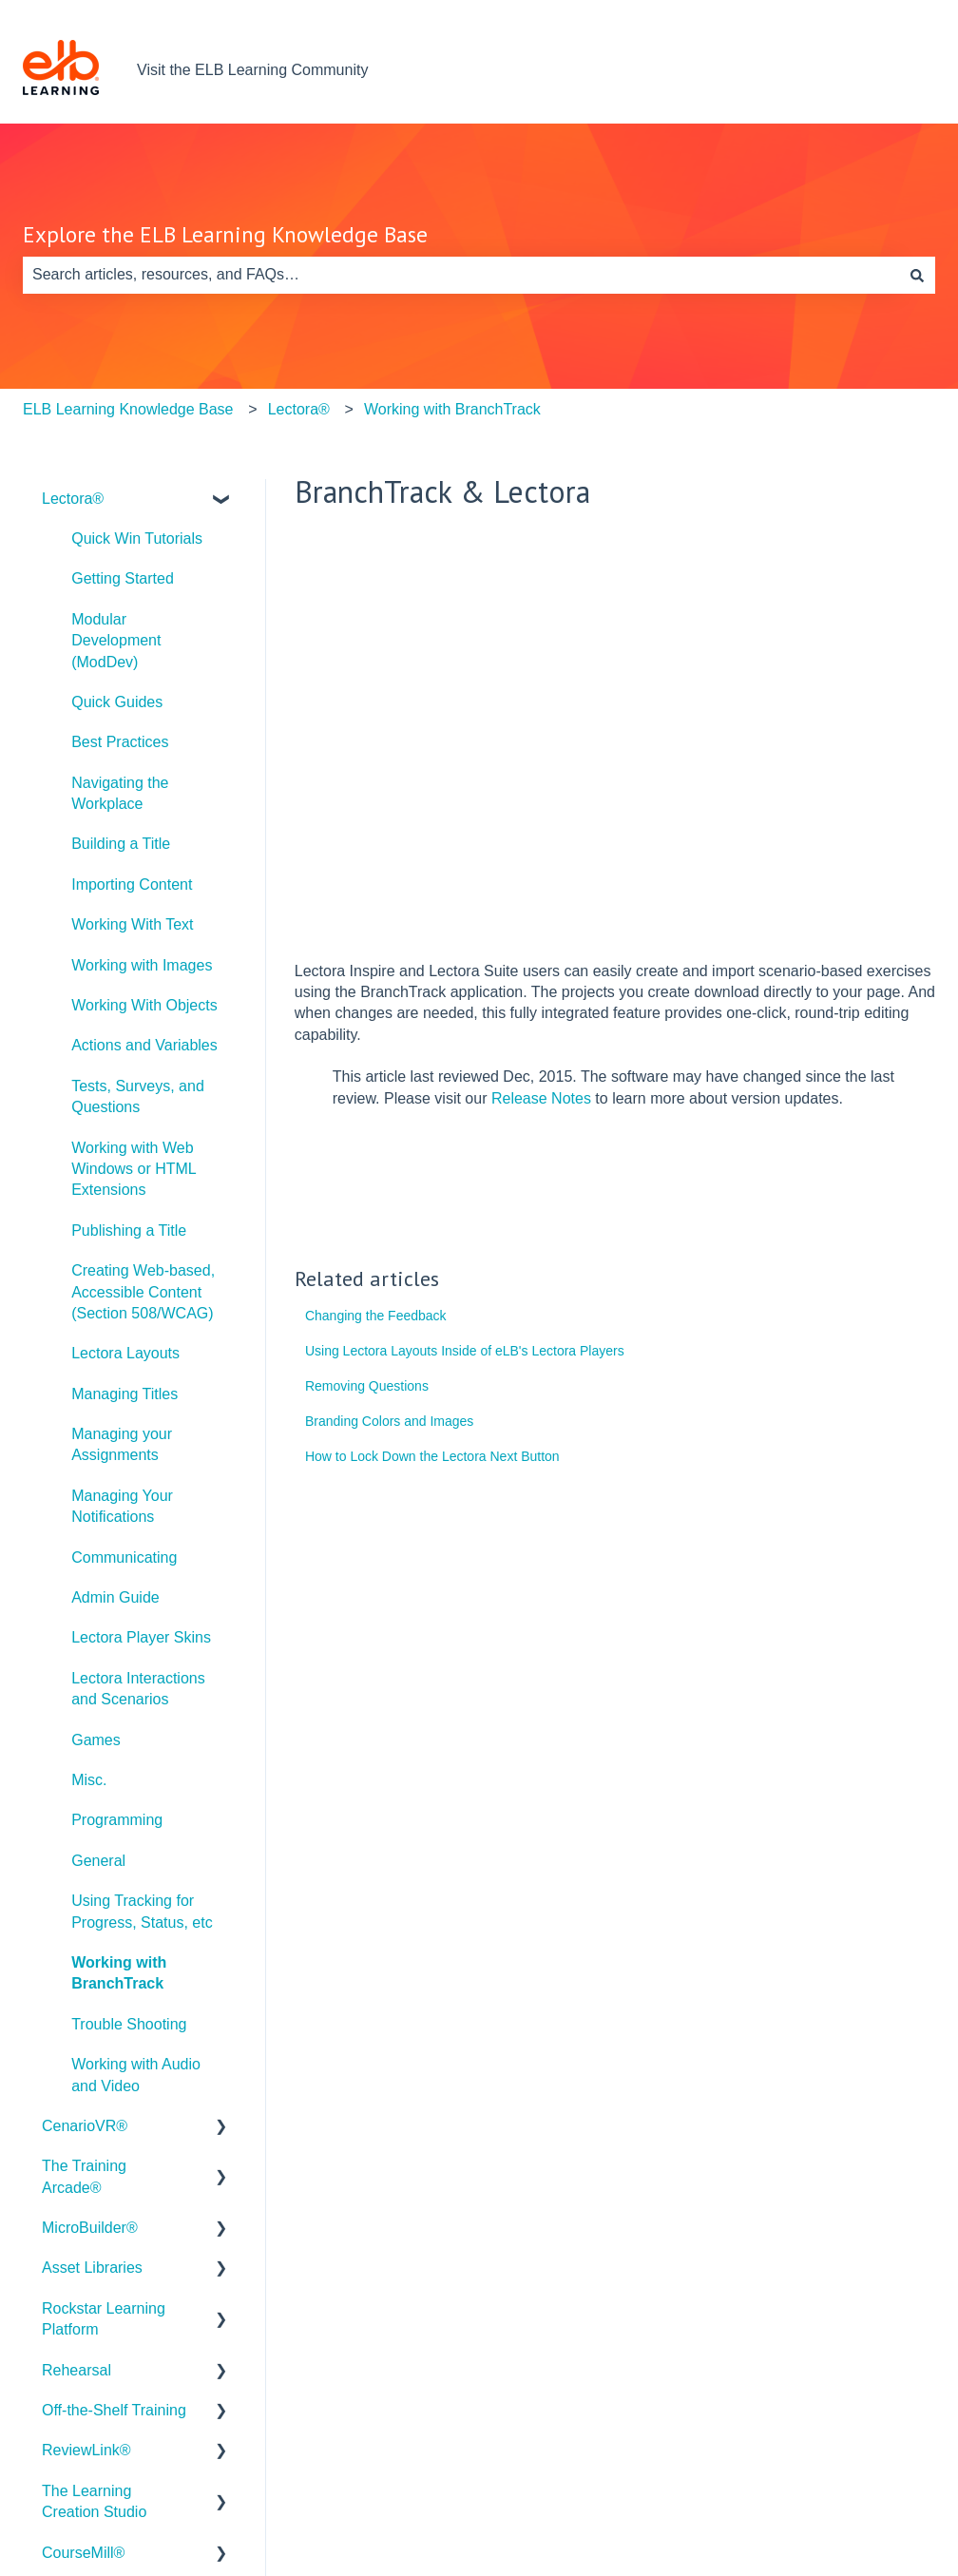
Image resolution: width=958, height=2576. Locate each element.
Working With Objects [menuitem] (144, 1005)
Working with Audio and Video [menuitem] (136, 2074)
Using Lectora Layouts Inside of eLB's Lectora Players (464, 1350)
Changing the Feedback (376, 1315)
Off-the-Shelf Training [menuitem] (114, 2410)
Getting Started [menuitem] (122, 578)
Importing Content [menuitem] (131, 884)
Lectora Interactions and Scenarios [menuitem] (138, 1688)
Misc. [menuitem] (88, 1780)
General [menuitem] (98, 1861)
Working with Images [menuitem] (141, 965)
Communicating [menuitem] (124, 1557)
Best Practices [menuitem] (119, 742)
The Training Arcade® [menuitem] (84, 2176)
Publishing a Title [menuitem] (128, 1230)
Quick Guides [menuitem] (117, 702)
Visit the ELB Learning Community (252, 70)
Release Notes (541, 1098)
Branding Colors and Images (389, 1421)
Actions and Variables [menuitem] (144, 1045)
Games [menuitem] (96, 1740)
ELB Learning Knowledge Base (128, 409)
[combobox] (461, 275)
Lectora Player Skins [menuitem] (141, 1637)
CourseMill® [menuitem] (83, 2553)
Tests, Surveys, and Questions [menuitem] (137, 1096)
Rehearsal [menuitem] (76, 2370)
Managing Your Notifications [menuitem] (122, 1506)
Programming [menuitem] (117, 1820)
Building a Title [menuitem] (120, 844)
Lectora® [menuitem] (73, 498)
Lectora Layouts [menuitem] (125, 1353)
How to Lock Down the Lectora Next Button (432, 1456)
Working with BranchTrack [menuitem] (118, 1972)
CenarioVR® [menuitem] (84, 2126)
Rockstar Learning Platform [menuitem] (103, 2318)
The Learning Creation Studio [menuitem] (94, 2501)
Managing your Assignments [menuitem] (121, 1444)
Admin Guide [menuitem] (115, 1597)
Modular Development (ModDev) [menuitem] (116, 640)
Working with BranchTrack (452, 409)
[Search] (917, 275)
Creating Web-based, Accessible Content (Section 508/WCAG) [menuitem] (143, 1291)
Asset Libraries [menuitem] (92, 2267)
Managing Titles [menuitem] (124, 1394)
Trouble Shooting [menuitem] (128, 2024)
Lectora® (299, 409)
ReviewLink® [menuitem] (86, 2450)
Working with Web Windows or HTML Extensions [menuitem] (133, 1169)
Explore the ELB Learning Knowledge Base (225, 234)
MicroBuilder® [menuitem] (90, 2228)
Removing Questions (367, 1386)
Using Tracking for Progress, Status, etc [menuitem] (142, 1911)
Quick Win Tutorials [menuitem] (136, 538)
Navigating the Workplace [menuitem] (119, 793)
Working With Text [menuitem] (132, 924)
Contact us (880, 70)
